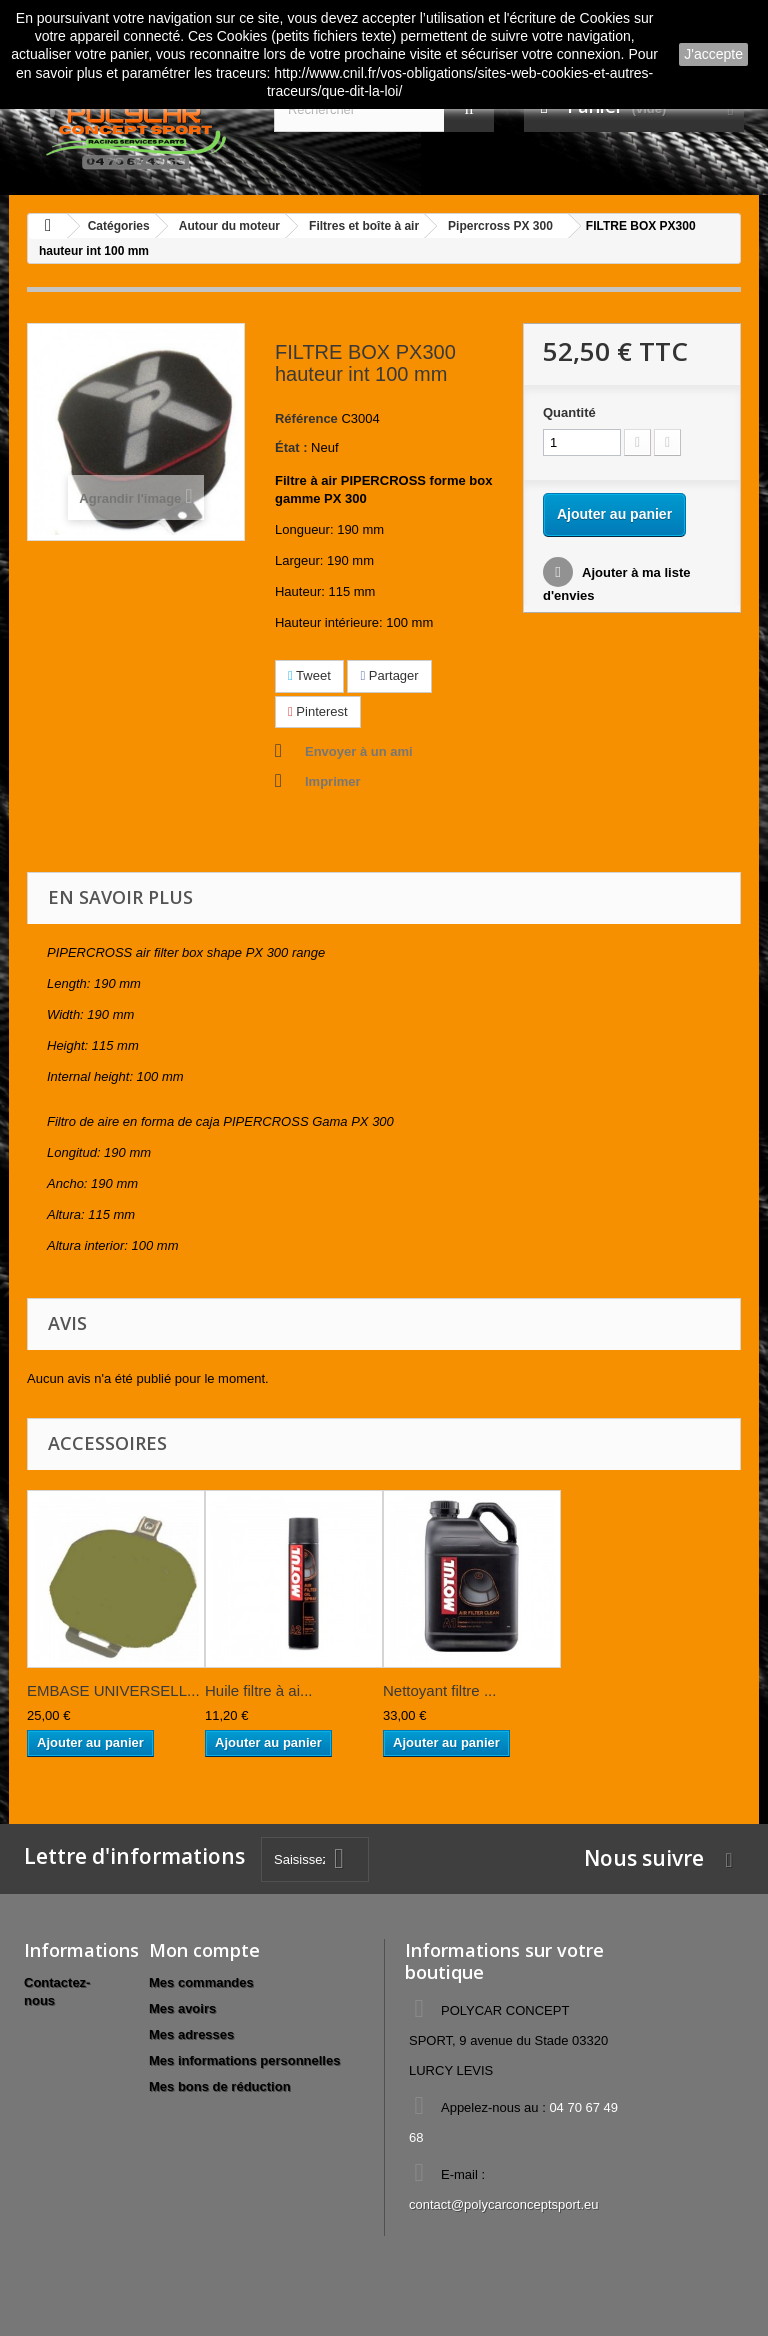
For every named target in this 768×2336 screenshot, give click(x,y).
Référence (306, 418)
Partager (389, 675)
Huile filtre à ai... (259, 1690)
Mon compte (204, 1950)
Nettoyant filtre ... (439, 1690)
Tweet (309, 675)
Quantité (569, 412)
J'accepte (713, 54)
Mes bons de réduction (220, 2086)
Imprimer (333, 781)
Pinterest (318, 711)
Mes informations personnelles (244, 2060)
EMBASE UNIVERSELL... (113, 1690)
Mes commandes (201, 1982)
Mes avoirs (182, 2008)
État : (291, 447)
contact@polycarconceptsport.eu (504, 2204)
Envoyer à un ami (359, 751)
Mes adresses (191, 2034)
